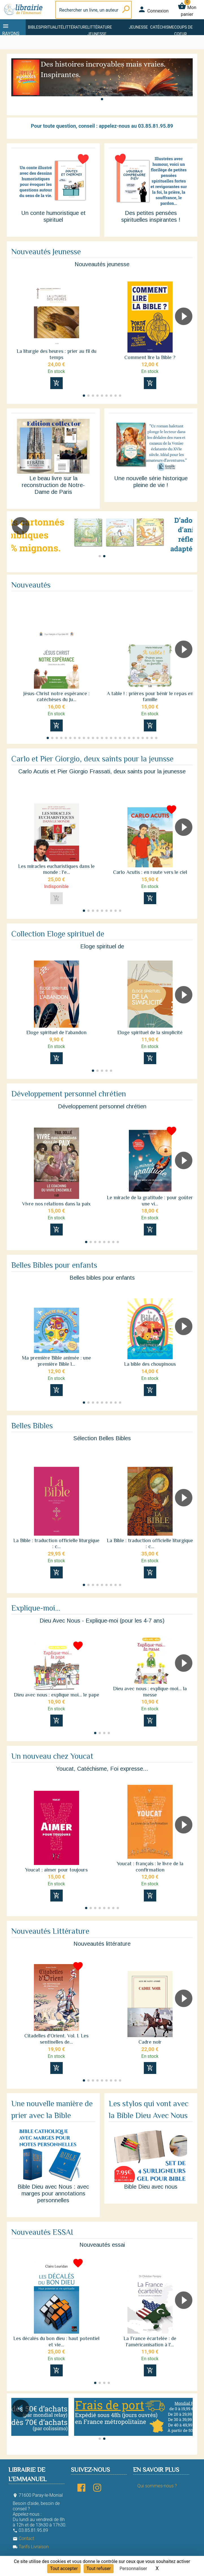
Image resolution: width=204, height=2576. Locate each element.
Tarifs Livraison (31, 2546)
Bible (33, 27)
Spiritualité (50, 27)
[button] (102, 99)
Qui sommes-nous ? (157, 2486)
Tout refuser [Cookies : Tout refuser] (98, 2568)
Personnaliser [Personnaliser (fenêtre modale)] (133, 2568)
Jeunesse (138, 27)
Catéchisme (162, 27)
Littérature (75, 27)
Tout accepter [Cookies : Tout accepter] (64, 2568)
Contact (23, 2538)
